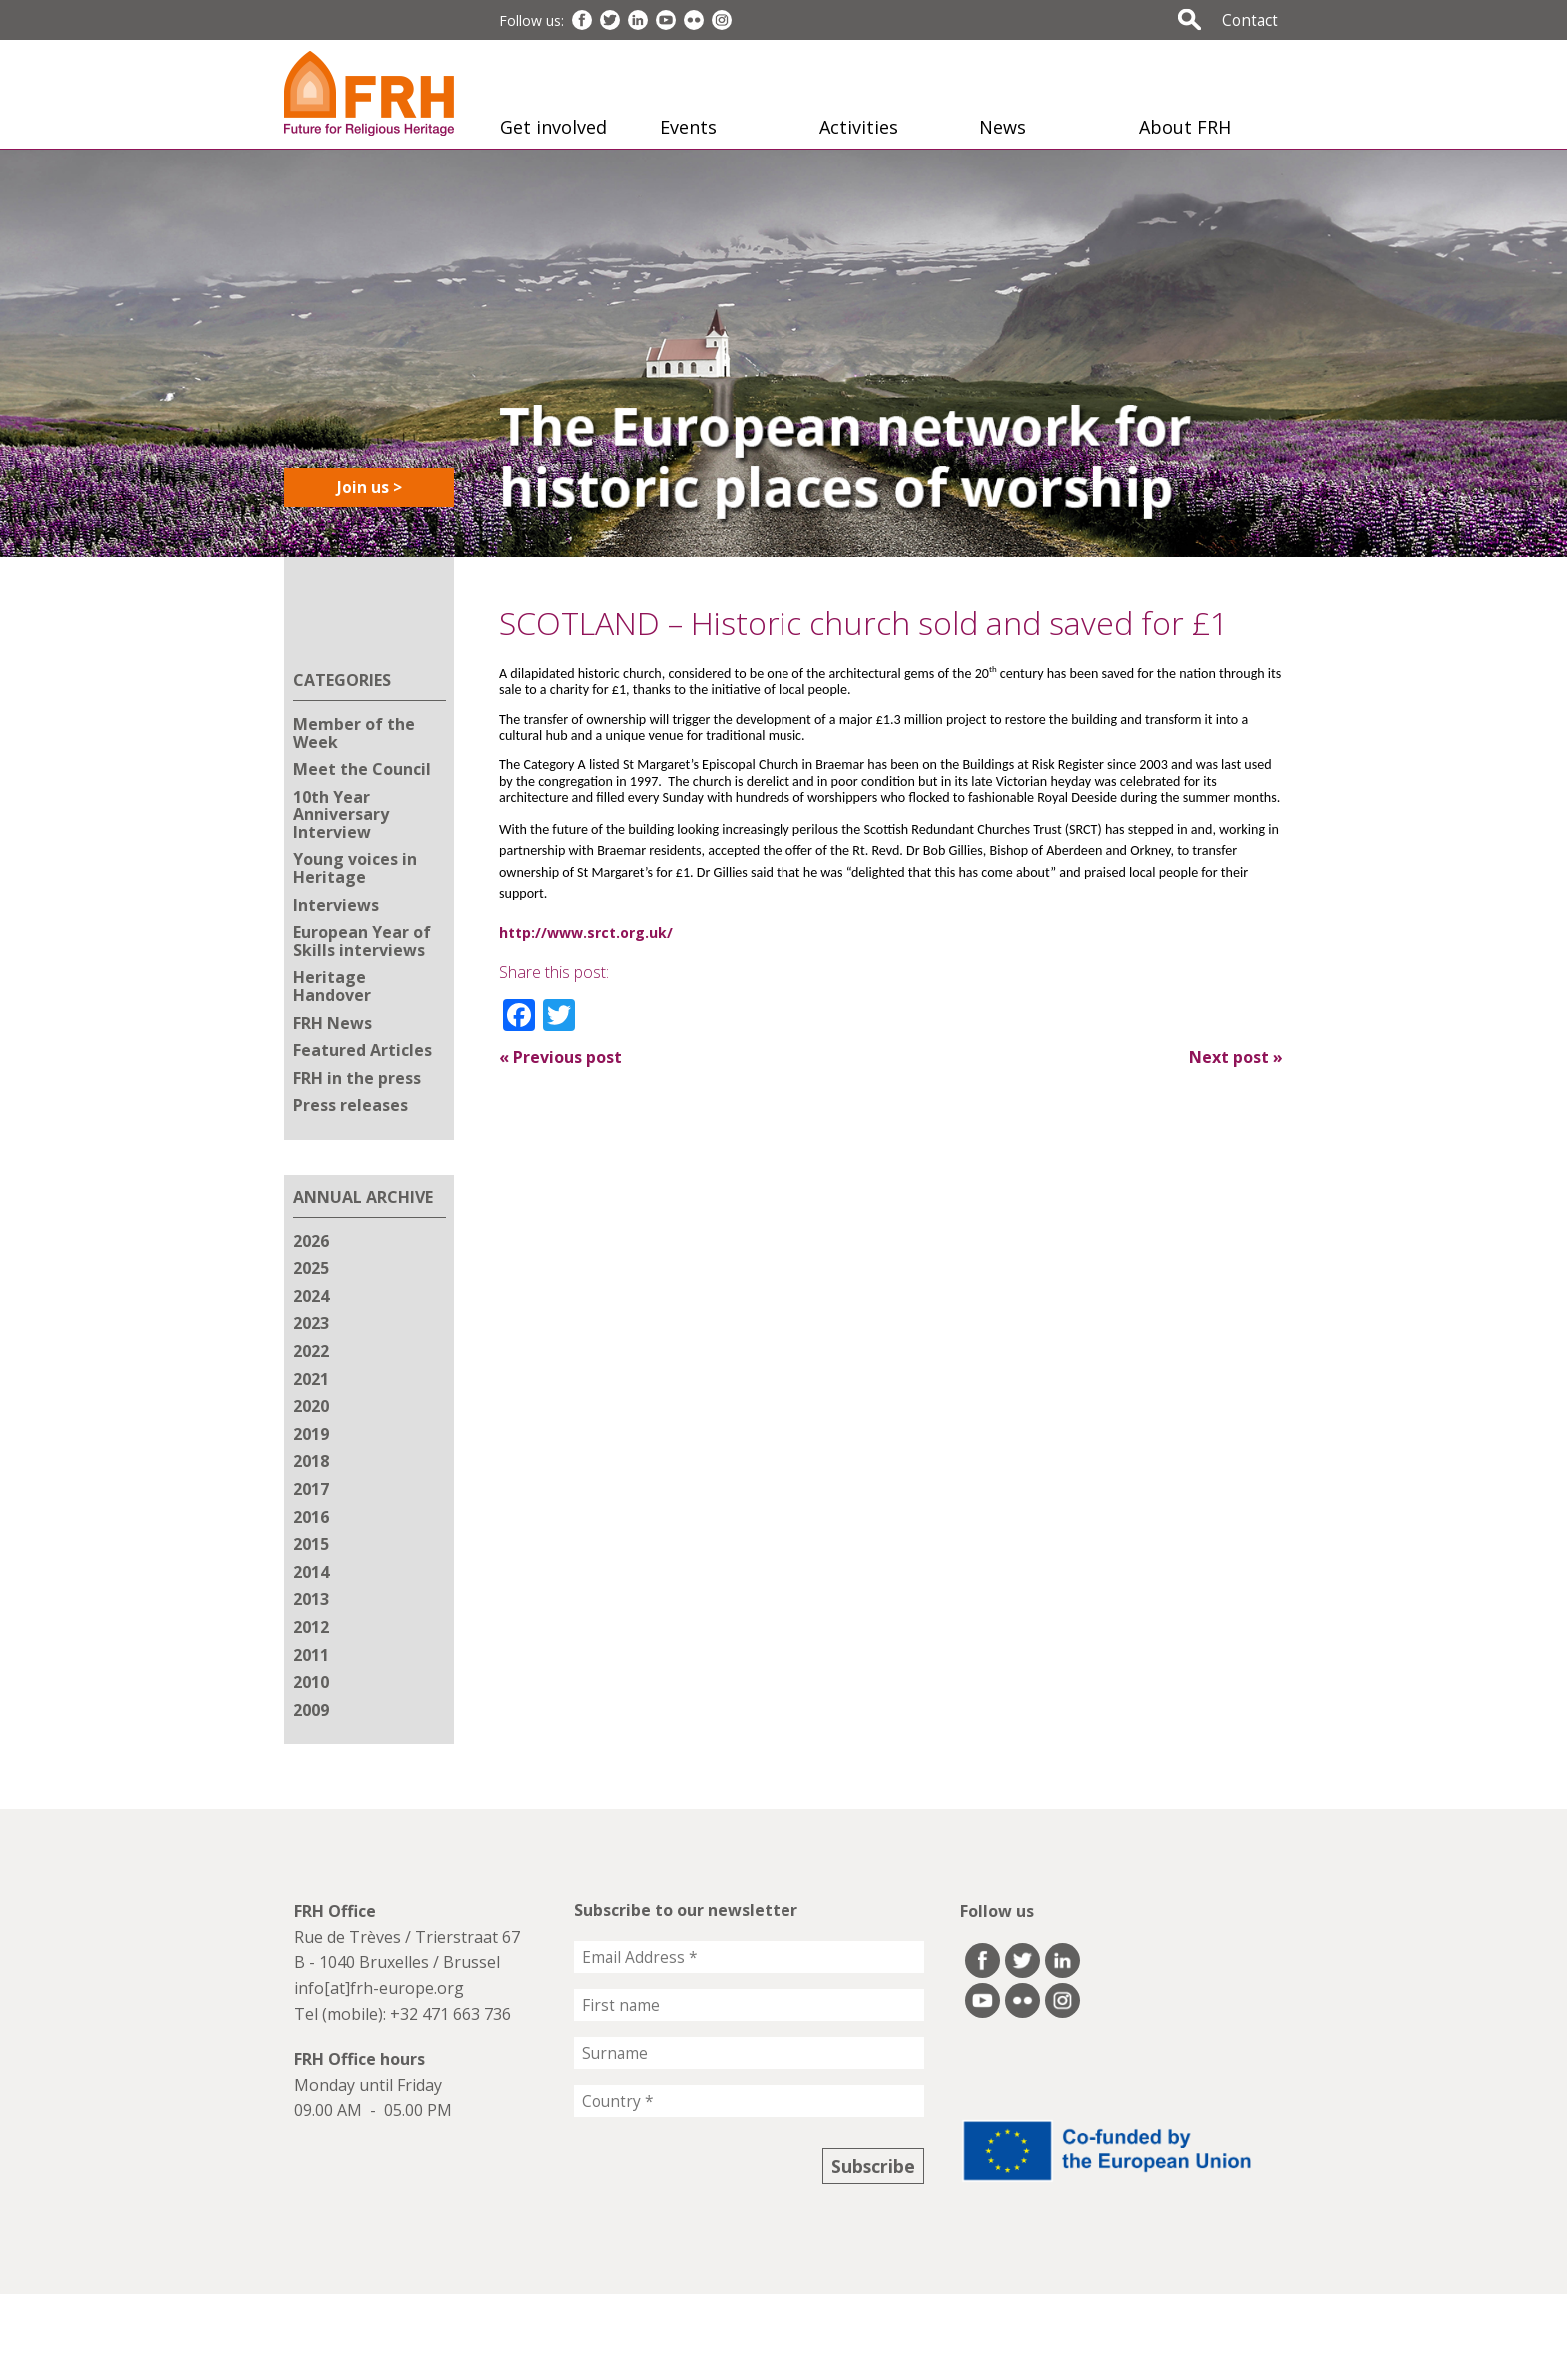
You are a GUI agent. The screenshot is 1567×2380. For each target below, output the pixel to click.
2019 (311, 1434)
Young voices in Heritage (355, 868)
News (1002, 127)
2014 (311, 1572)
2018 (311, 1461)
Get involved (553, 127)
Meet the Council (362, 769)
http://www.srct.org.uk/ (586, 932)
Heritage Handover (332, 986)
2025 (311, 1268)
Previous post (560, 1057)
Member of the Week (354, 733)
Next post (1236, 1057)
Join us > (369, 487)
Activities (858, 127)
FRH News (332, 1023)
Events (688, 127)
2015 (311, 1544)
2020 (311, 1406)
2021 (311, 1379)
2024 (311, 1296)
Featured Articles (362, 1050)
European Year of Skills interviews (362, 941)
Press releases (350, 1105)
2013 (311, 1599)
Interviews (336, 905)
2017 (311, 1489)
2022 (311, 1351)
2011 (311, 1655)
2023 (311, 1323)
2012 (311, 1627)
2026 (311, 1241)
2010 (311, 1682)
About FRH (1185, 127)
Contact (1250, 20)
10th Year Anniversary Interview (341, 814)
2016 (311, 1517)
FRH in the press (357, 1078)
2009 (311, 1710)
